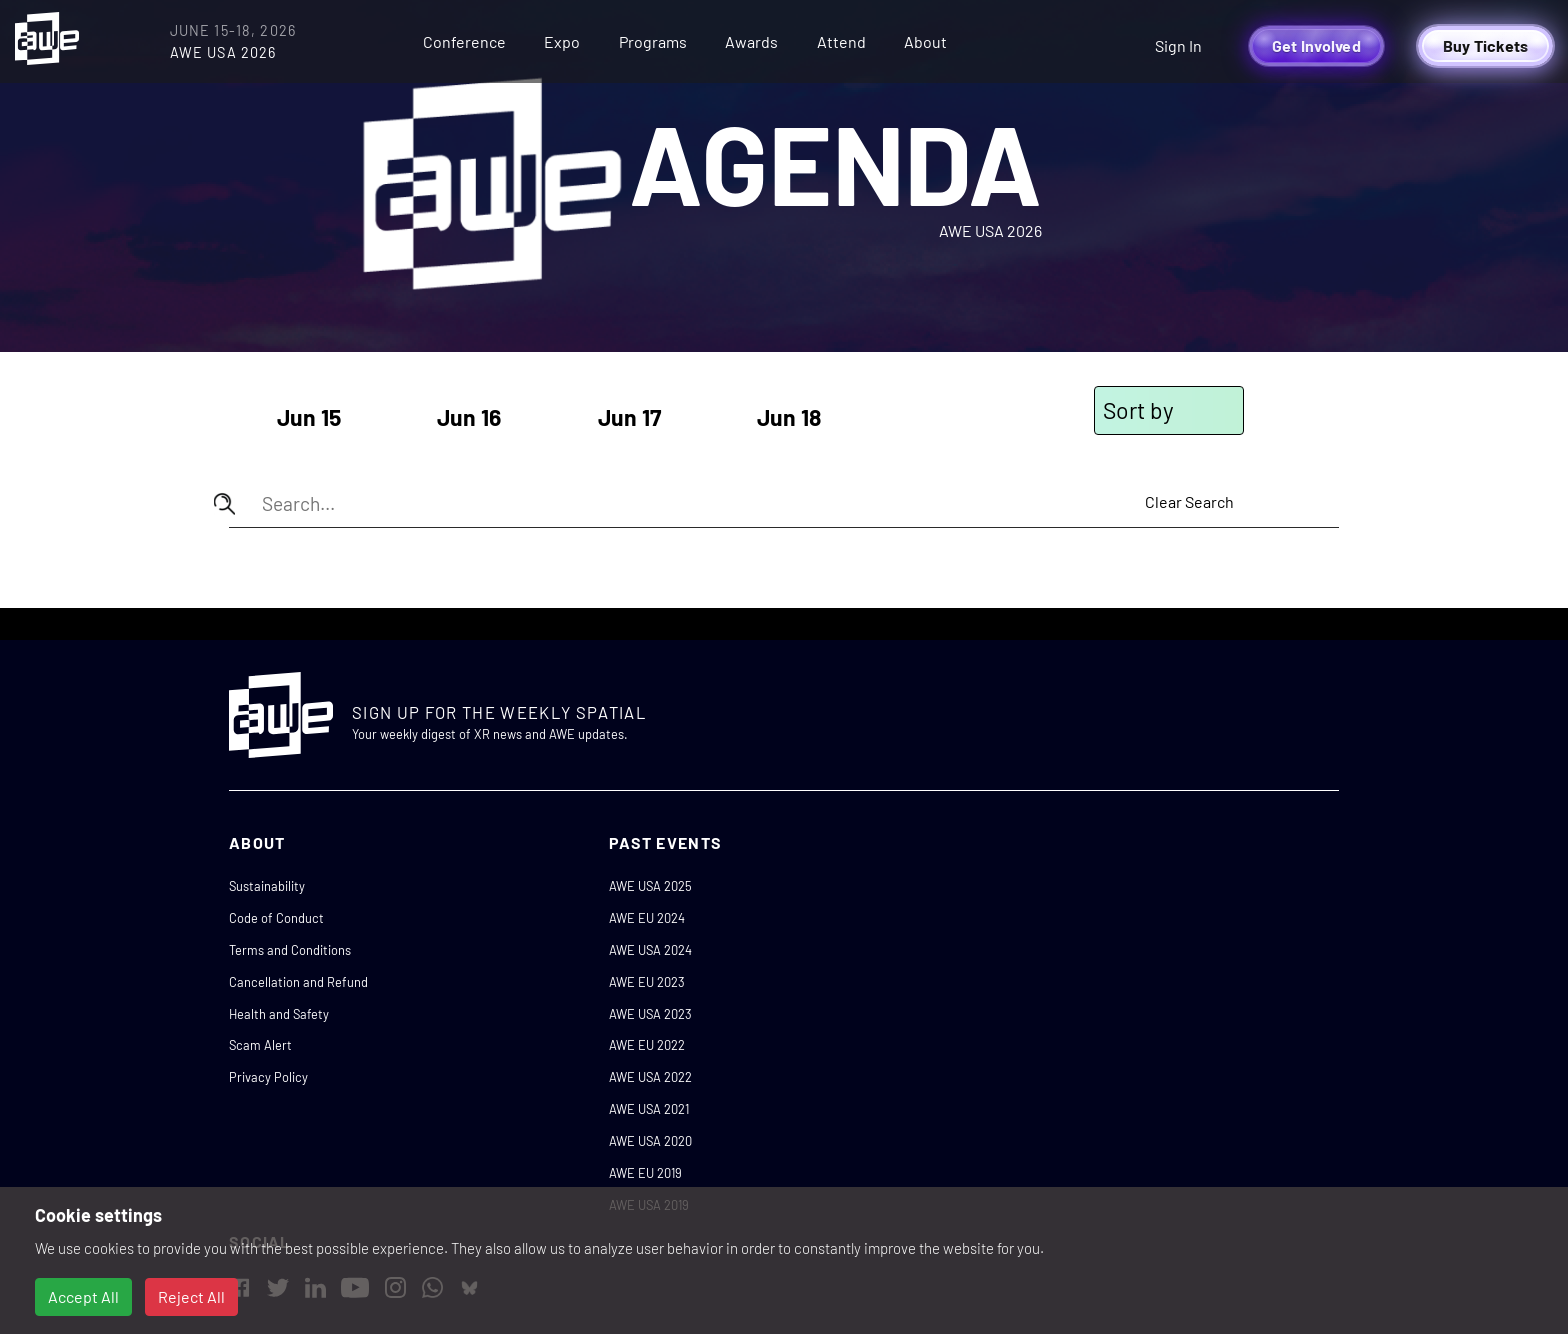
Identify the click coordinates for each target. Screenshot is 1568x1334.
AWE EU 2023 (647, 982)
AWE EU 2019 (645, 1173)
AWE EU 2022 (647, 1045)
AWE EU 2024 (647, 918)
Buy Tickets (1486, 45)
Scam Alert (260, 1045)
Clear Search (1189, 501)
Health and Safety (279, 1014)
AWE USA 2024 (650, 950)
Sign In (1178, 45)
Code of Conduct (276, 918)
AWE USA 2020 (650, 1141)
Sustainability (267, 886)
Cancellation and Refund (298, 982)
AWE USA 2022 (650, 1077)
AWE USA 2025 (650, 886)
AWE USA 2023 (650, 1014)
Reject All (191, 1296)
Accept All (83, 1296)
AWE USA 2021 (649, 1109)
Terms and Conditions (290, 950)
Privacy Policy (268, 1077)
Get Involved (1316, 45)
